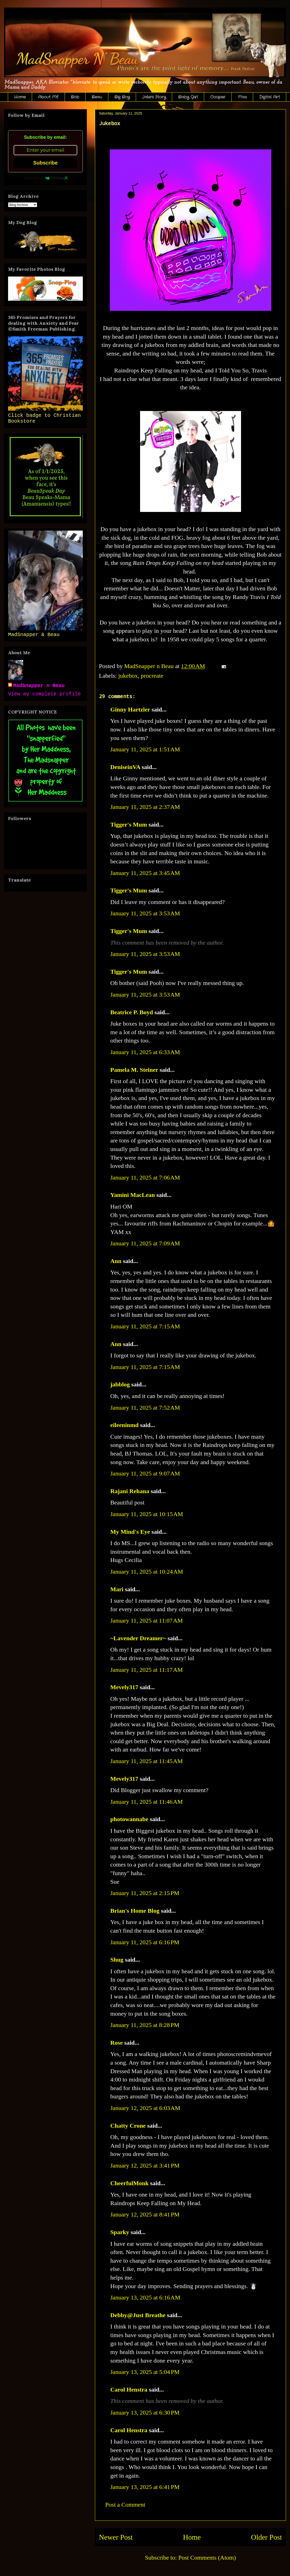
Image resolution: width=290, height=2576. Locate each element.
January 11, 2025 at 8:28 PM (144, 2025)
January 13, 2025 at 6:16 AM (145, 2297)
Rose (116, 2042)
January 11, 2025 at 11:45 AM (146, 1761)
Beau (97, 97)
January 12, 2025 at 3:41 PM (144, 2165)
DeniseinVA (125, 767)
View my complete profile (44, 694)
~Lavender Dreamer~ (138, 1638)
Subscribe (45, 163)
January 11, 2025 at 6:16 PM (144, 1942)
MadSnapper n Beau (39, 686)
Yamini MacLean (132, 1195)
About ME (48, 97)
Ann (115, 1261)
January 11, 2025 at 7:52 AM (145, 1407)
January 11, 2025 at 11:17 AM (146, 1669)
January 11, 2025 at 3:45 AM (145, 873)
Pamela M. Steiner (134, 1069)
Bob (75, 97)
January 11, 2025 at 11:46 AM (146, 1801)
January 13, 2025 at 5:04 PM (144, 2372)
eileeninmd (124, 1425)
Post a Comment (125, 2504)
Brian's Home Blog (135, 1910)
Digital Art (269, 97)
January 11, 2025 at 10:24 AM (146, 1571)
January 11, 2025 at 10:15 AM (146, 1514)
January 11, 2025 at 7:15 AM (145, 1326)
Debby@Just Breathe (138, 2315)
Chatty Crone (128, 2125)
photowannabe (129, 1819)
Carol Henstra (128, 2389)
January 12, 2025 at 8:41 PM (144, 2214)
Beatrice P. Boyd (131, 1012)
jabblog (120, 1384)
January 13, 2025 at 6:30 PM (144, 2412)
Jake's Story (154, 97)
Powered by (45, 178)
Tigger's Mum (128, 824)
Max (242, 97)
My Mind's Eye (130, 1531)
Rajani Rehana (129, 1491)
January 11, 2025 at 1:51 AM (145, 749)
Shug (116, 1959)
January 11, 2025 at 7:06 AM (145, 1177)
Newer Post (116, 2537)
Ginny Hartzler (130, 709)
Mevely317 (124, 1687)
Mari (116, 1589)
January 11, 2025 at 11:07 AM (146, 1620)
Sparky (119, 2232)
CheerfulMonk (129, 2183)
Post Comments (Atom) (207, 2557)
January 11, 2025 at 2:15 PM (144, 1893)
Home (20, 97)
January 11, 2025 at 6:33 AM (145, 1052)
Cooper (217, 97)
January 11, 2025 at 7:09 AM (145, 1243)
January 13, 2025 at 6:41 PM (144, 2487)
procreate (152, 675)
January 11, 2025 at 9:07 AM (145, 1473)
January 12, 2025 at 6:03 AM (145, 2108)
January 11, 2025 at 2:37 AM (145, 807)
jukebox (128, 675)
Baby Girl (188, 97)
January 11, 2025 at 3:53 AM (145, 913)
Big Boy (122, 97)
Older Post (266, 2537)
